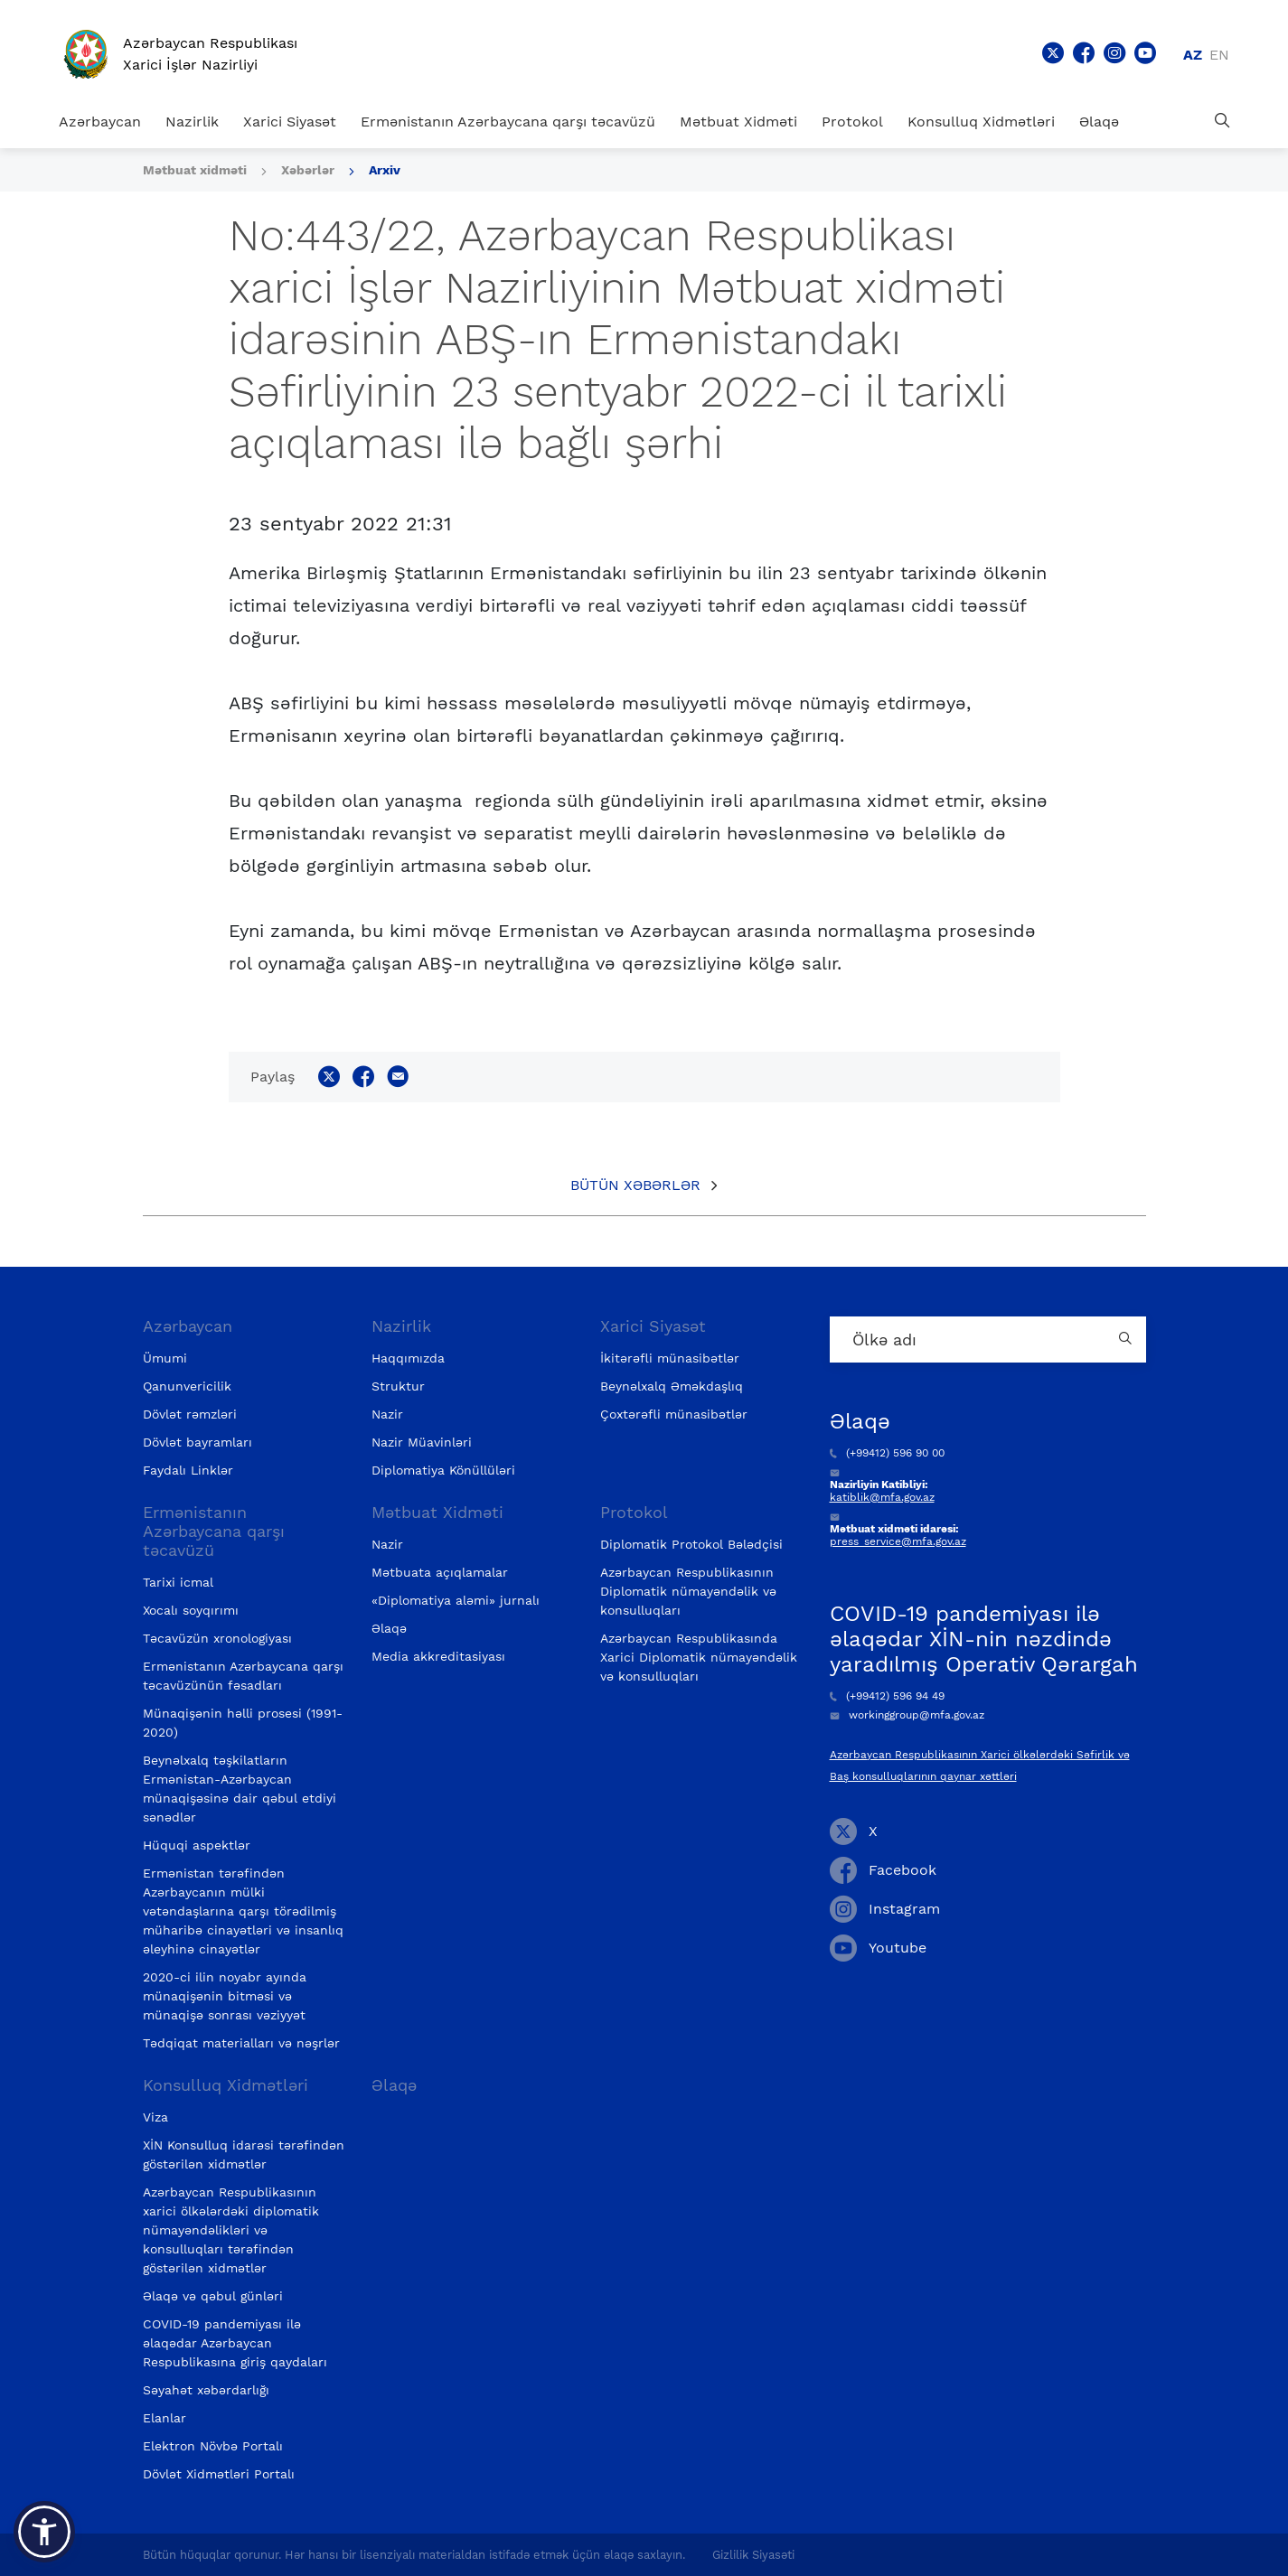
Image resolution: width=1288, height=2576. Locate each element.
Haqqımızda (408, 1358)
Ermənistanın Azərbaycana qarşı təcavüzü (508, 121)
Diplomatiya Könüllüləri (443, 1470)
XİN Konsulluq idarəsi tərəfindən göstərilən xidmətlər (243, 2154)
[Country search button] (1128, 1339)
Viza (155, 2117)
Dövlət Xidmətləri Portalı (219, 2474)
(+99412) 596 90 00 (887, 1453)
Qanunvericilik (187, 1386)
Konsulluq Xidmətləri (981, 121)
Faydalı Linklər (188, 1470)
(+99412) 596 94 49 (887, 1696)
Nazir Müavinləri (421, 1442)
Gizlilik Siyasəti (753, 2555)
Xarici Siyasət (289, 121)
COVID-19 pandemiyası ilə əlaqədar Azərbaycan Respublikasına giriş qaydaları (235, 2343)
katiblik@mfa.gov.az (882, 1497)
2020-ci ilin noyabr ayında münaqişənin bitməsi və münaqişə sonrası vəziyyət (224, 1996)
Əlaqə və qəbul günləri (213, 2296)
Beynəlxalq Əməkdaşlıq (671, 1386)
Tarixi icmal (178, 1582)
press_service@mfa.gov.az (898, 1541)
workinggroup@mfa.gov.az (907, 1715)
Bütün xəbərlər (635, 1185)
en (1219, 54)
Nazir (387, 1414)
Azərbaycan (100, 121)
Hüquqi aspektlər (196, 1845)
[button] (44, 2532)
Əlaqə (1099, 121)
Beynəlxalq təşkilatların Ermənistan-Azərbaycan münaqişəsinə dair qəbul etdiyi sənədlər (239, 1788)
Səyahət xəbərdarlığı (206, 2390)
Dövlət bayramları (197, 1442)
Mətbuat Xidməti (738, 121)
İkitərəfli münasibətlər (669, 1358)
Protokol (852, 121)
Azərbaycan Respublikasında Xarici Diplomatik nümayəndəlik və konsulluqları (698, 1657)
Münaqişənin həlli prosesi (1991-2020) (243, 1722)
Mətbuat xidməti (195, 170)
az (1192, 54)
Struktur (398, 1386)
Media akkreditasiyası (438, 1656)
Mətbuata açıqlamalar (439, 1572)
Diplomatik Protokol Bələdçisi (691, 1544)
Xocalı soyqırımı (191, 1610)
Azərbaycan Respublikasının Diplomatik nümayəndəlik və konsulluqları (688, 1591)
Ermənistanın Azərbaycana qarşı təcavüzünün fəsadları (243, 1675)
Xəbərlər (307, 170)
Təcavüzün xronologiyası (217, 1638)
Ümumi (165, 1358)
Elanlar (164, 2418)
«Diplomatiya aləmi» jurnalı (455, 1600)
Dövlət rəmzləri (190, 1414)
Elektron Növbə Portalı (213, 2446)
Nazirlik (192, 121)
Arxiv (384, 170)
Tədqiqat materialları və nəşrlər (241, 2043)
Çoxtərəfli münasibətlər (673, 1414)
